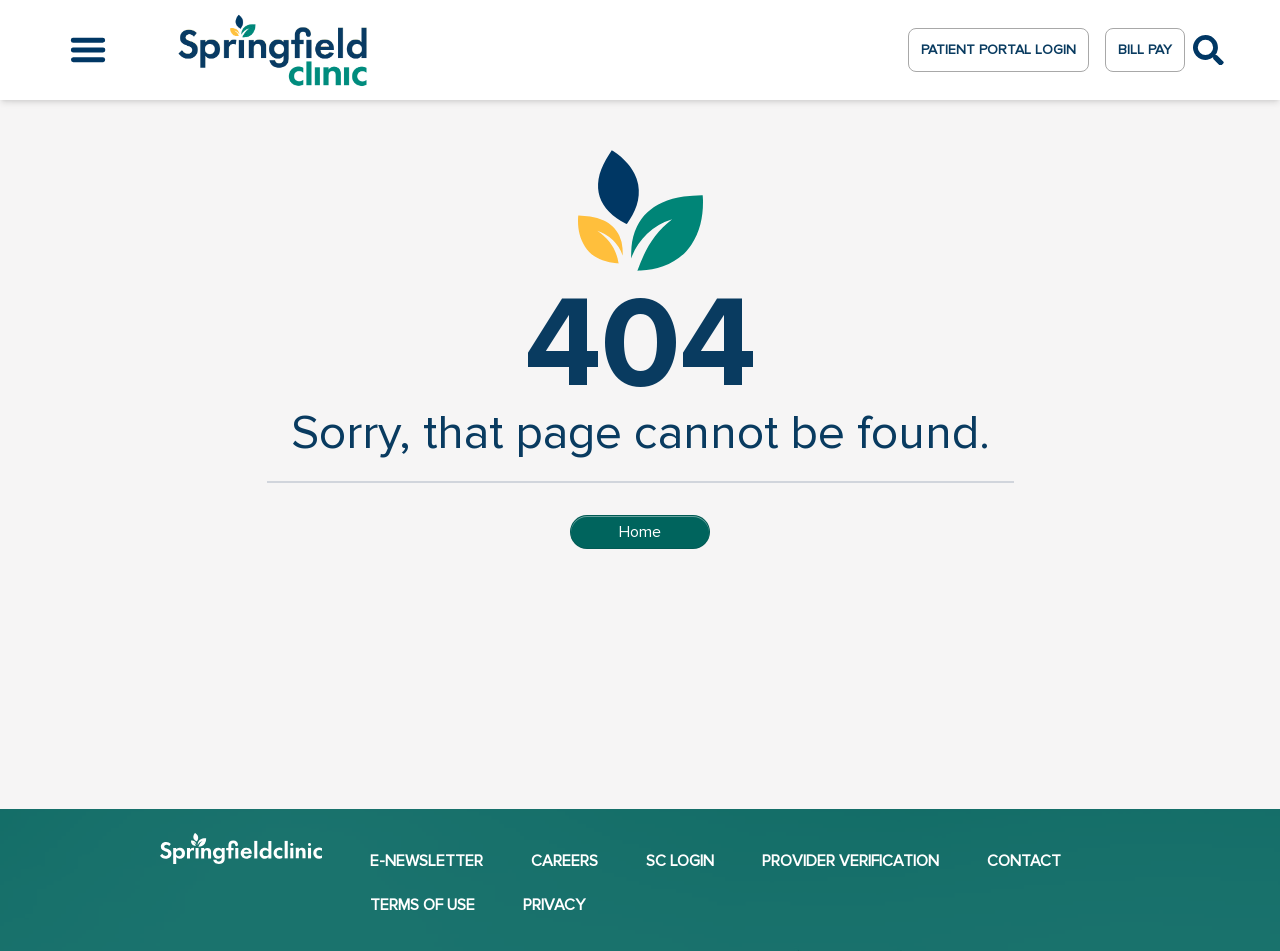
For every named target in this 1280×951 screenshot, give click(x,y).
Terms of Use (422, 905)
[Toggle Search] (1208, 50)
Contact (1024, 861)
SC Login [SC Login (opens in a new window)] (680, 861)
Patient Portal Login (998, 49)
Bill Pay (1145, 49)
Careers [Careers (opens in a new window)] (564, 861)
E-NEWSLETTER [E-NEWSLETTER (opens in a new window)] (426, 861)
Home (640, 532)
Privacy (554, 905)
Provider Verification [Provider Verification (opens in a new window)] (850, 861)
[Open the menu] (88, 50)
